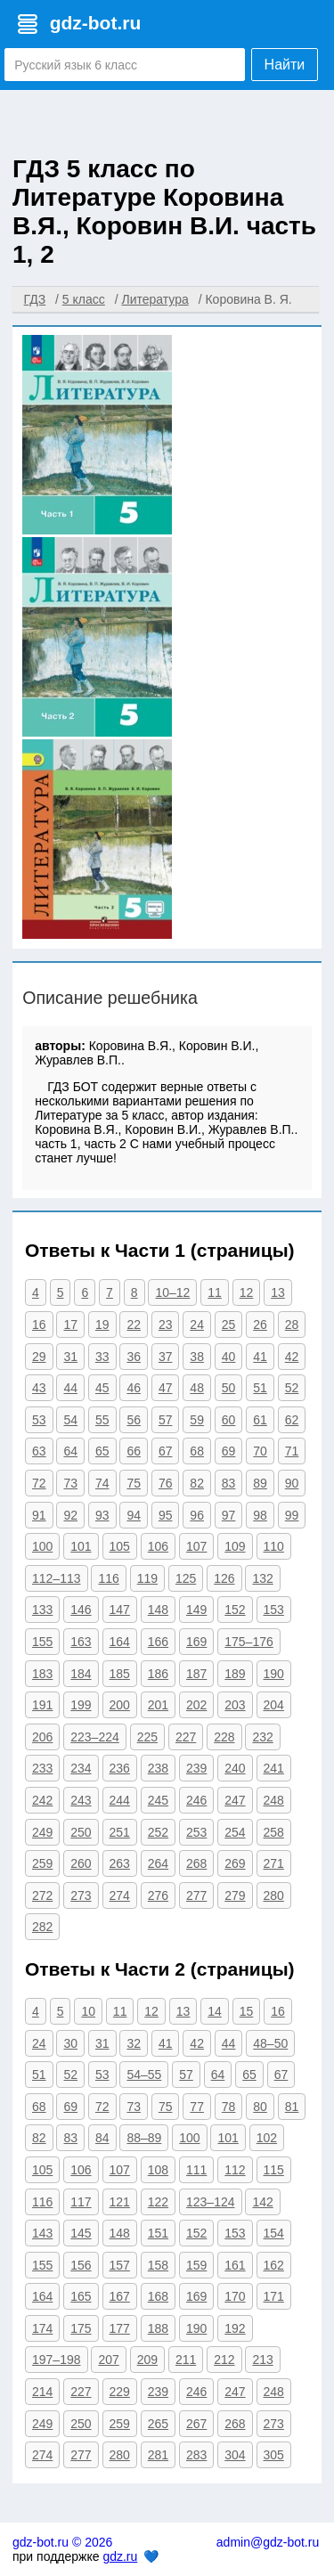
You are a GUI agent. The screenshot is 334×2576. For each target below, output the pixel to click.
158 (158, 2265)
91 (39, 1515)
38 (197, 1356)
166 (158, 1641)
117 (80, 2202)
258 (274, 1832)
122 (158, 2202)
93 (102, 1515)
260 (80, 1863)
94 (133, 1515)
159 (196, 2265)
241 (274, 1768)
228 (224, 1737)
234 (80, 1768)
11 (215, 1292)
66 (133, 1451)
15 (247, 2011)
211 (185, 2359)
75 (133, 1483)
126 (224, 1578)
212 (224, 2359)
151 (158, 2233)
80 (260, 2106)
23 (166, 1324)
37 (166, 1356)
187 (196, 1674)
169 (196, 1641)
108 (158, 2170)
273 (80, 1895)
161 (234, 2265)
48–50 (270, 2043)
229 (120, 2391)
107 (196, 1546)
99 (292, 1515)
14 (215, 2011)
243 (80, 1800)
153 (274, 1609)
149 (196, 1609)
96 (197, 1515)
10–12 (172, 1292)
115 (274, 2170)
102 (267, 2138)
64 (70, 1451)
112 (234, 2170)
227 (185, 1737)
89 (260, 1483)
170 (234, 2296)
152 (234, 1609)
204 (274, 1705)
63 (39, 1451)
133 (42, 1609)
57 (166, 1420)
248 (274, 1800)
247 (234, 1800)
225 (147, 1737)
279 (234, 1895)
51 (260, 1388)
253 (196, 1832)
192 (234, 2328)
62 (292, 1420)
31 (70, 1356)
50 (229, 1388)
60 (229, 1420)
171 (274, 2296)
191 (42, 1705)
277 (196, 1895)
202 (196, 1705)
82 (197, 1483)
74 (102, 1483)
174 (42, 2328)
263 (120, 1863)
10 (88, 2011)
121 (120, 2202)
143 (42, 2233)
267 (196, 2424)
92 (70, 1515)
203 (234, 1705)
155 (42, 1641)
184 (80, 1674)
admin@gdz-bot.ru (267, 2542)
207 (108, 2359)
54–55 (143, 2074)
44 (70, 1388)
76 (166, 1483)
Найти (285, 64)
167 (120, 2296)
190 (274, 1674)
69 (229, 1451)
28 (292, 1324)
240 (234, 1768)
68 (197, 1451)
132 (262, 1578)
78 (229, 2106)
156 (80, 2265)
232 (262, 1737)
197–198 (56, 2359)
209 (147, 2359)
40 (229, 1356)
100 (42, 1546)
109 (234, 1546)
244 (120, 1800)
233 (42, 1768)
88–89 (143, 2138)
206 (42, 1737)
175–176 (248, 1641)
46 (133, 1388)
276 (158, 1895)
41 (260, 1356)
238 (158, 1768)
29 (39, 1356)
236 (120, 1768)
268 (196, 1863)
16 (39, 1324)
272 (42, 1895)
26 (260, 1324)
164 (120, 1641)
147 (120, 1609)
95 (166, 1515)
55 (102, 1420)
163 (80, 1641)
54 (70, 1420)
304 (234, 2455)
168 (158, 2296)
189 (234, 1674)
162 (274, 2265)
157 (120, 2265)
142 (262, 2202)
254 (234, 1832)
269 (234, 1863)
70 (260, 1451)
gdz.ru (119, 2556)
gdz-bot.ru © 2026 (62, 2542)
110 (274, 1546)
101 (80, 1546)
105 (120, 1546)
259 (42, 1863)
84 (102, 2138)
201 (158, 1705)
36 (133, 1356)
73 (70, 1483)
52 (292, 1388)
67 (166, 1451)
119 (147, 1578)
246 (196, 1800)
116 (108, 1578)
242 (42, 1800)
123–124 (210, 2202)
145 (80, 2233)
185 (120, 1674)
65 (102, 1451)
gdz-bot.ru (96, 22)
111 (196, 2170)
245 (158, 1800)
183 (42, 1674)
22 (133, 1324)
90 (292, 1483)
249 (42, 1832)
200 (120, 1705)
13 (278, 1292)
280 (274, 1895)
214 (42, 2391)
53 (39, 1420)
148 (158, 1609)
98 (260, 1515)
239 (196, 1768)
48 (197, 1388)
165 (80, 2296)
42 (292, 1356)
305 (274, 2455)
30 (70, 2043)
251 (120, 1832)
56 (133, 1420)
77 (197, 2106)
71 (292, 1451)
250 (80, 1832)
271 (274, 1863)
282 (42, 1927)
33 (102, 1356)
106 (158, 1546)
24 (197, 1324)
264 (158, 1863)
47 (166, 1388)
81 (292, 2106)
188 (158, 2328)
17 (70, 1324)
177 (120, 2328)
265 (158, 2424)
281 (158, 2455)
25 (229, 1324)
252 (158, 1832)
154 (274, 2233)
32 (133, 2043)
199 (80, 1705)
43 (39, 1388)
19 (102, 1324)
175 (80, 2328)
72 (39, 1483)
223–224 (94, 1737)
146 (80, 1609)
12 (247, 1292)
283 (196, 2455)
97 (229, 1515)
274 (120, 1895)
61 (260, 1420)
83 (229, 1483)
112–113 (56, 1578)
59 (197, 1420)
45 (102, 1388)
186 (158, 1674)
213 (262, 2359)
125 (185, 1578)
